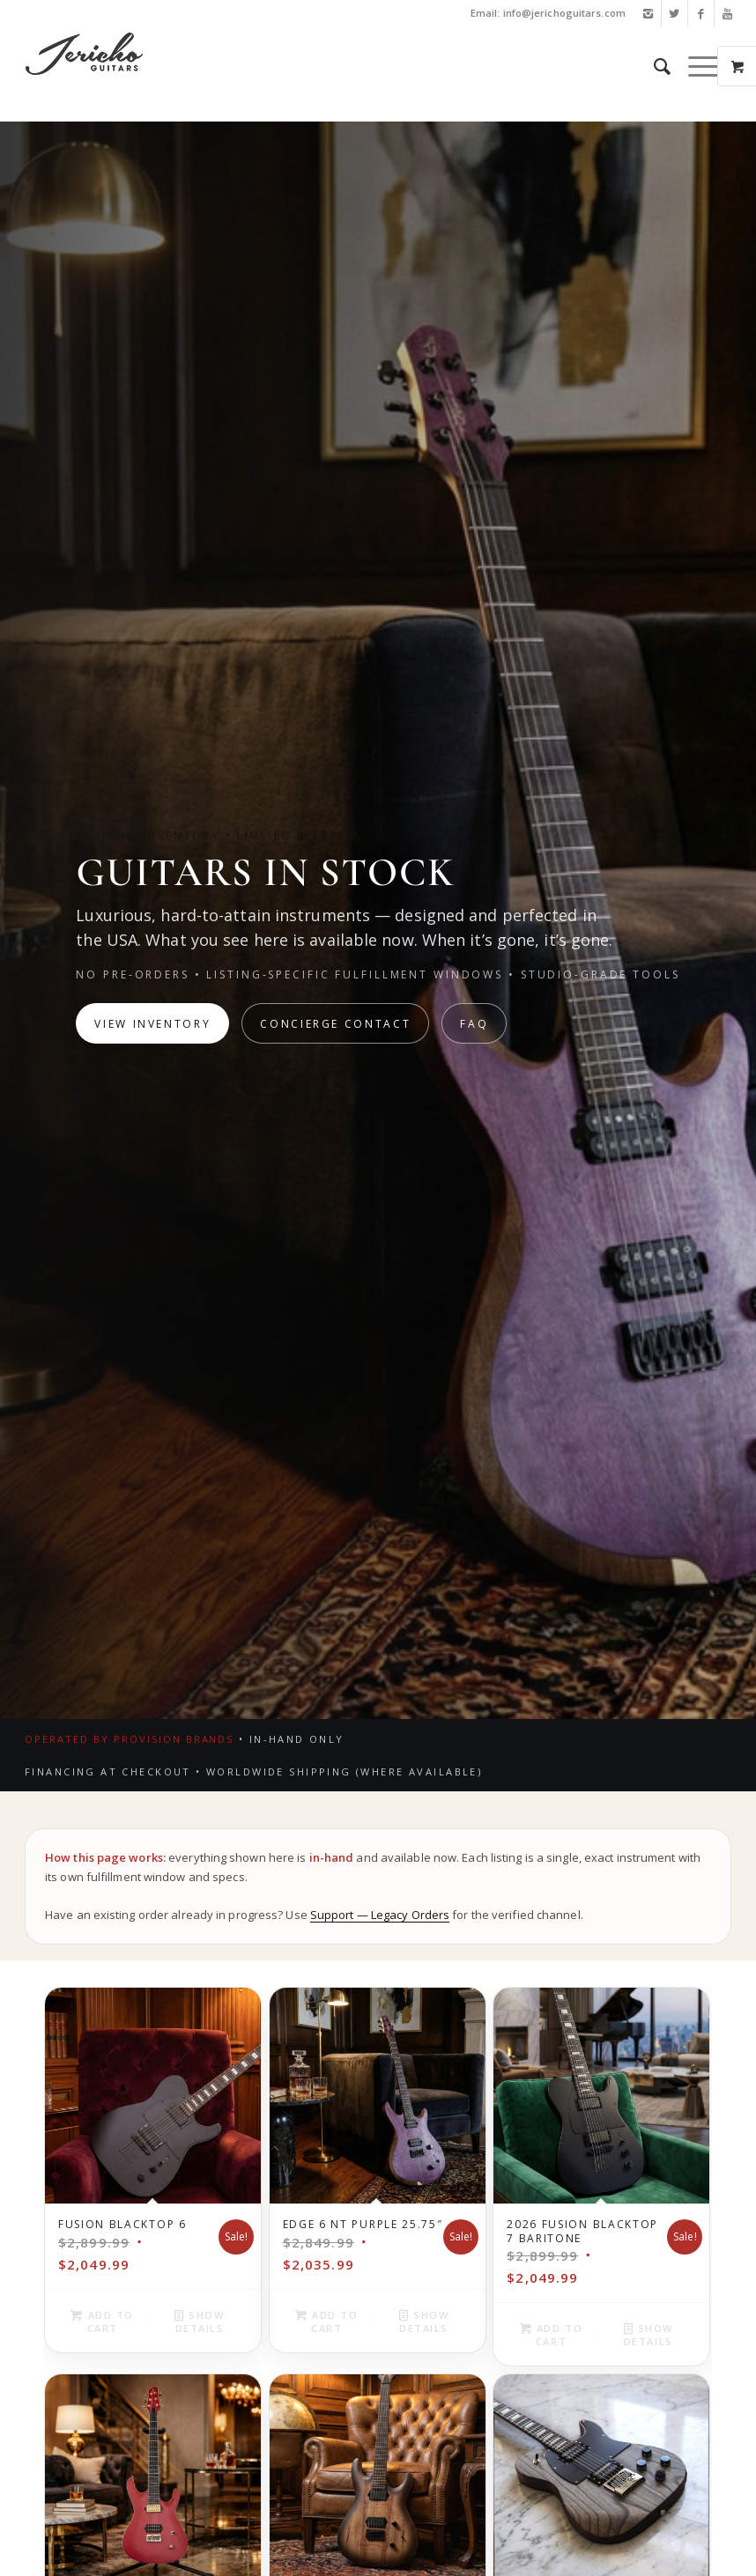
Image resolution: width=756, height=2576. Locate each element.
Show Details (199, 2321)
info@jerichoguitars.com (564, 12)
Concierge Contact (335, 1023)
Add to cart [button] (101, 2321)
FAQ (474, 1023)
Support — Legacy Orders (379, 1915)
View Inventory (152, 1023)
